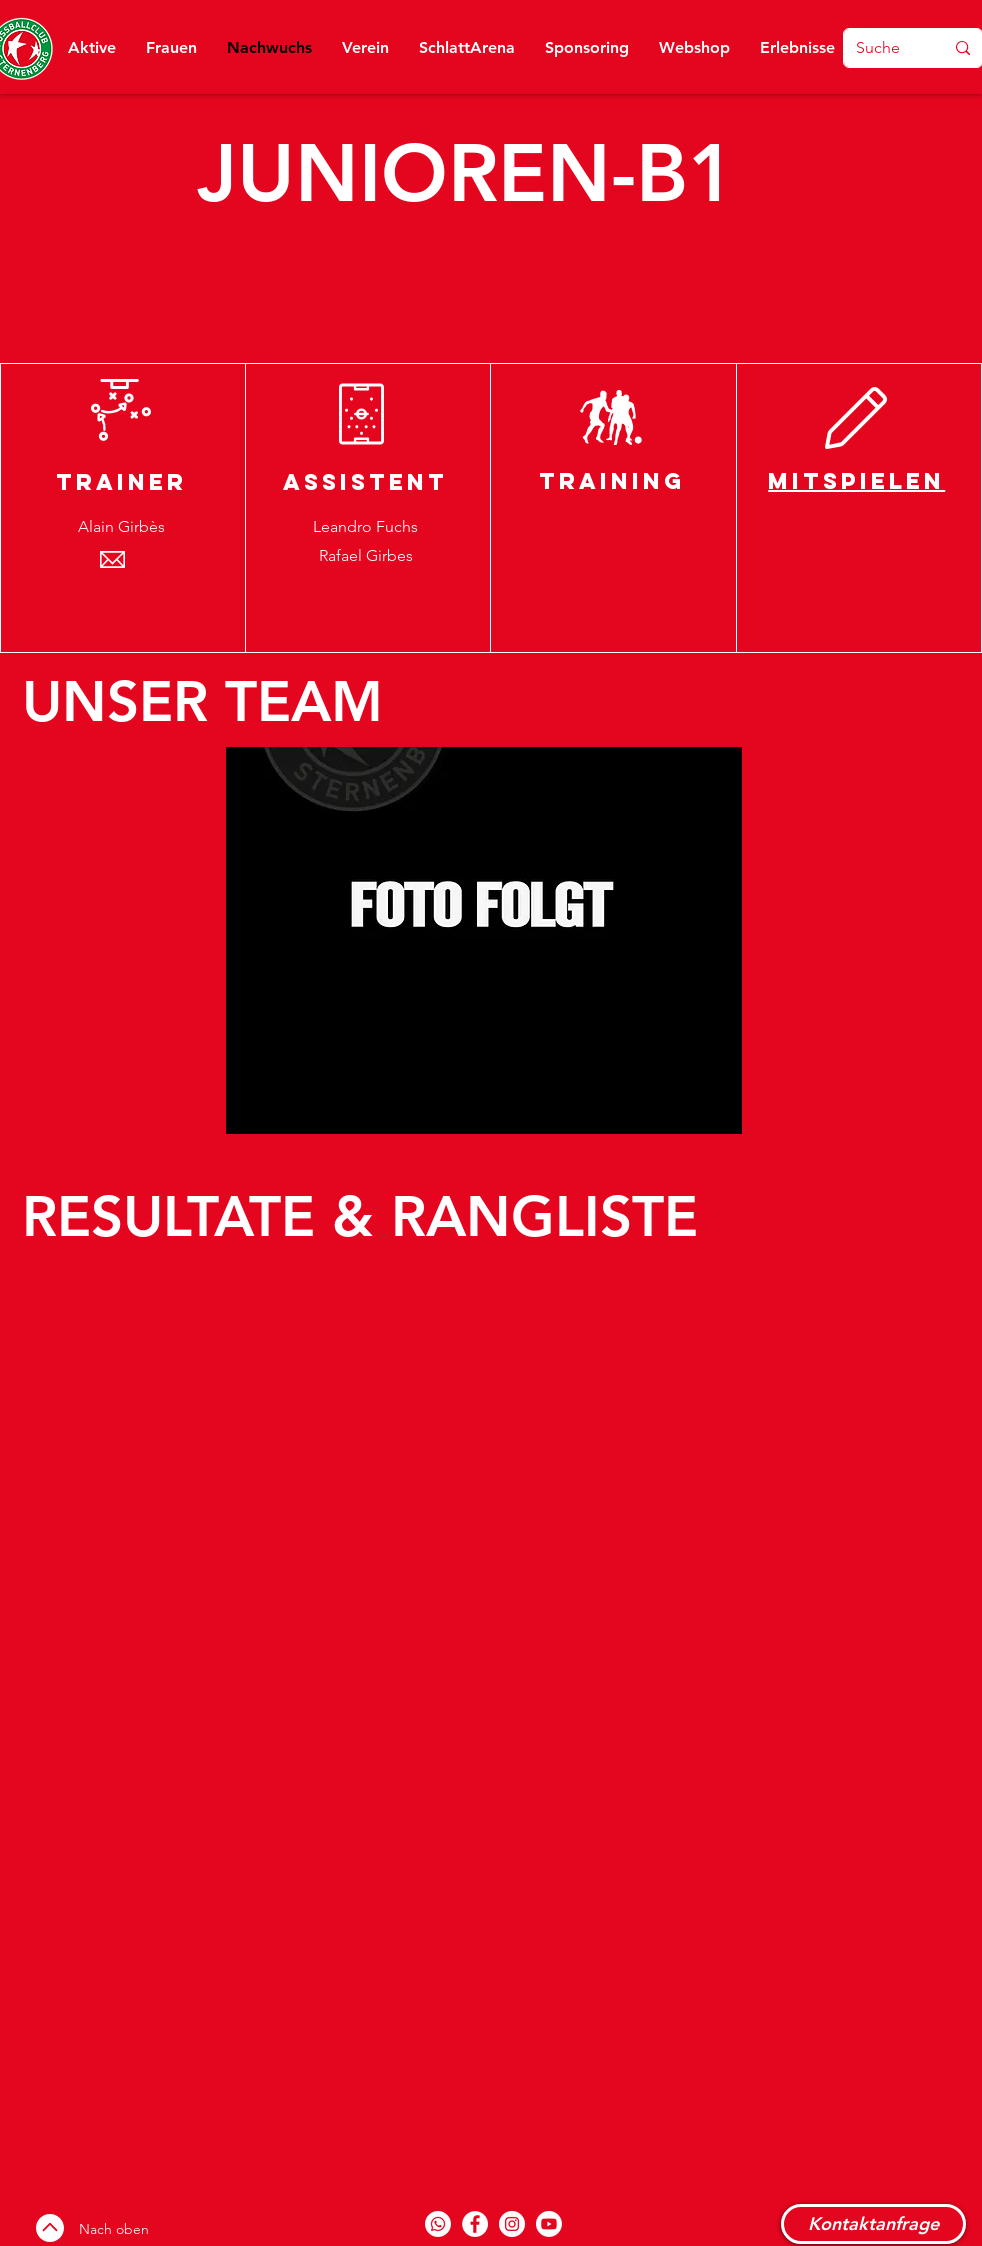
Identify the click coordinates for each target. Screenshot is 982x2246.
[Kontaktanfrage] (873, 2224)
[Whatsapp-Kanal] (438, 2224)
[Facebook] (475, 2224)
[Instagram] (512, 2224)
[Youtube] (549, 2224)
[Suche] (878, 48)
